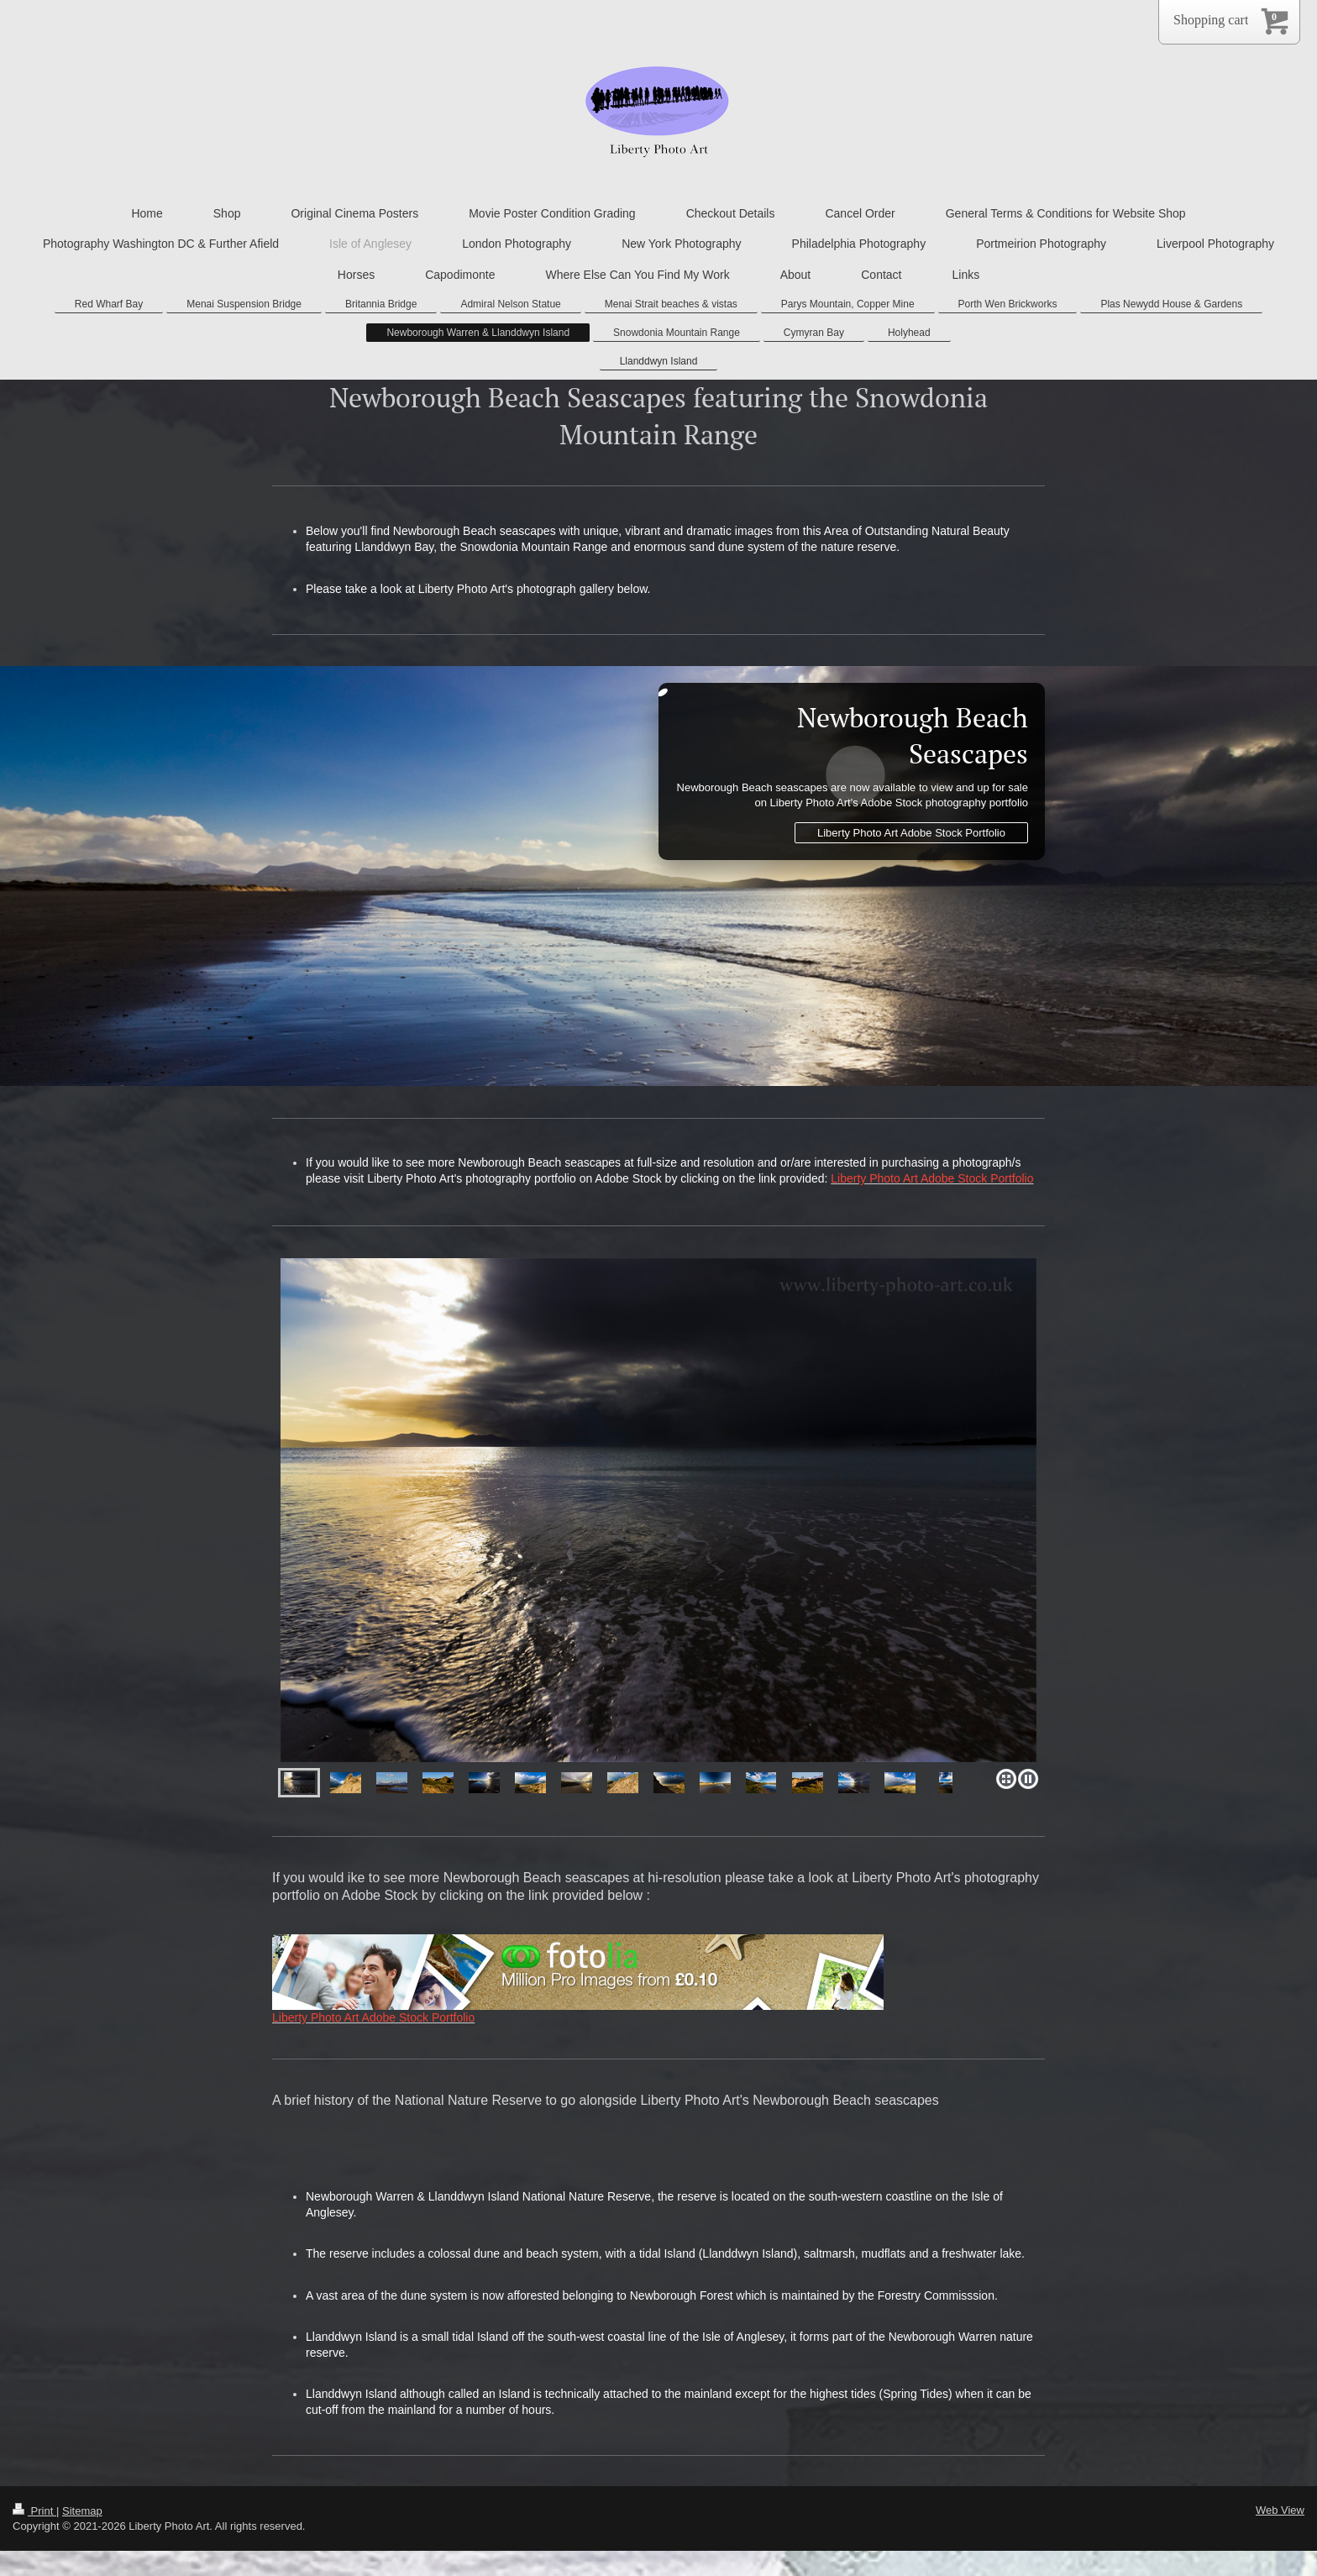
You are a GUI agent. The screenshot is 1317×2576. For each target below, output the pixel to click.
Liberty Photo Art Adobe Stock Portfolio (911, 832)
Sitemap (82, 2511)
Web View (1280, 2510)
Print (34, 2511)
